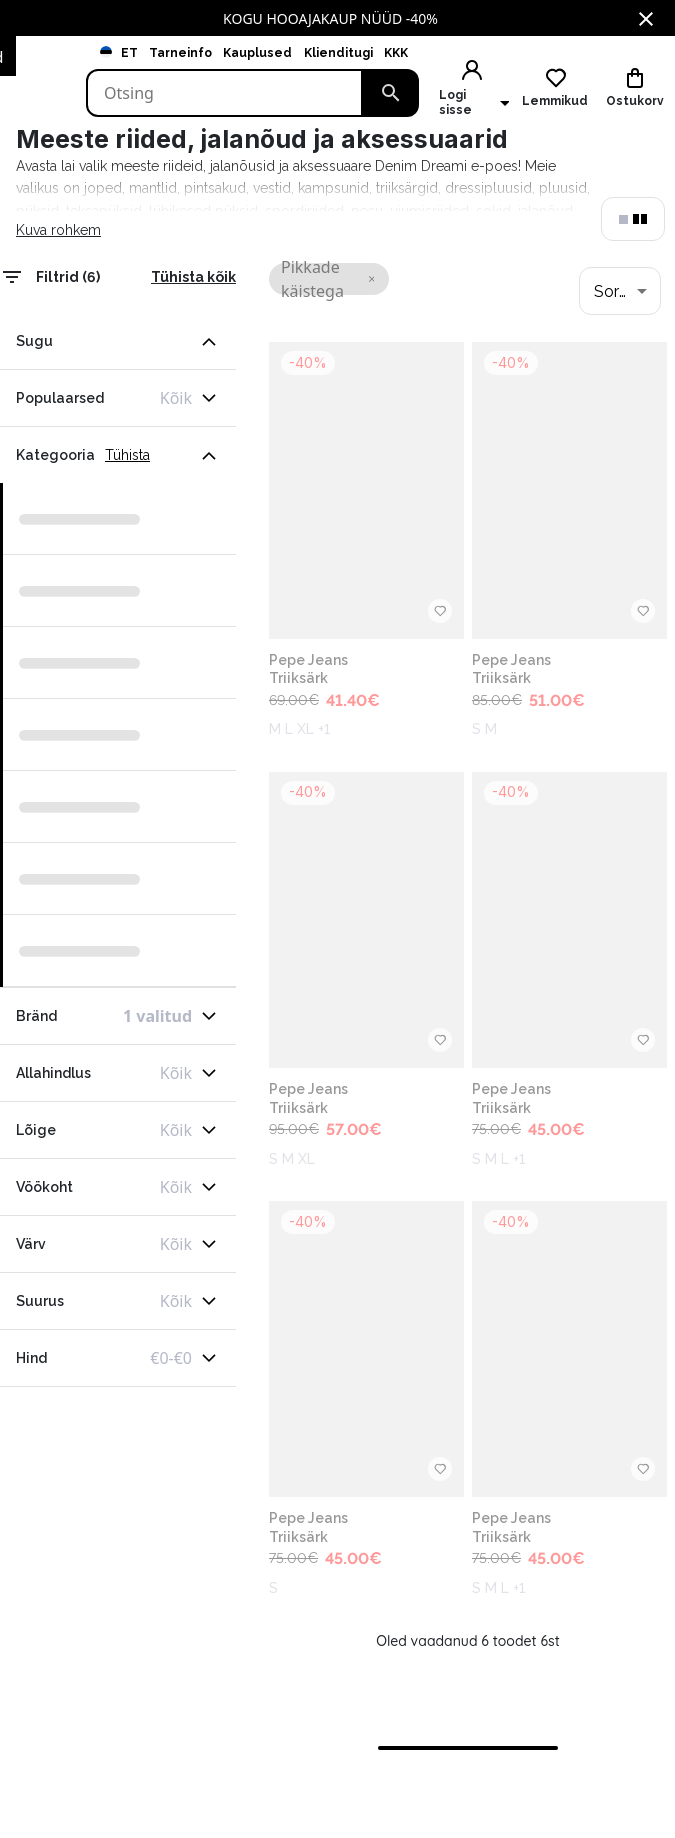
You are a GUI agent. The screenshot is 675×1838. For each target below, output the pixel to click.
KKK (396, 53)
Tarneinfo (180, 53)
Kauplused (257, 53)
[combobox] (620, 291)
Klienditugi (338, 53)
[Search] (224, 93)
